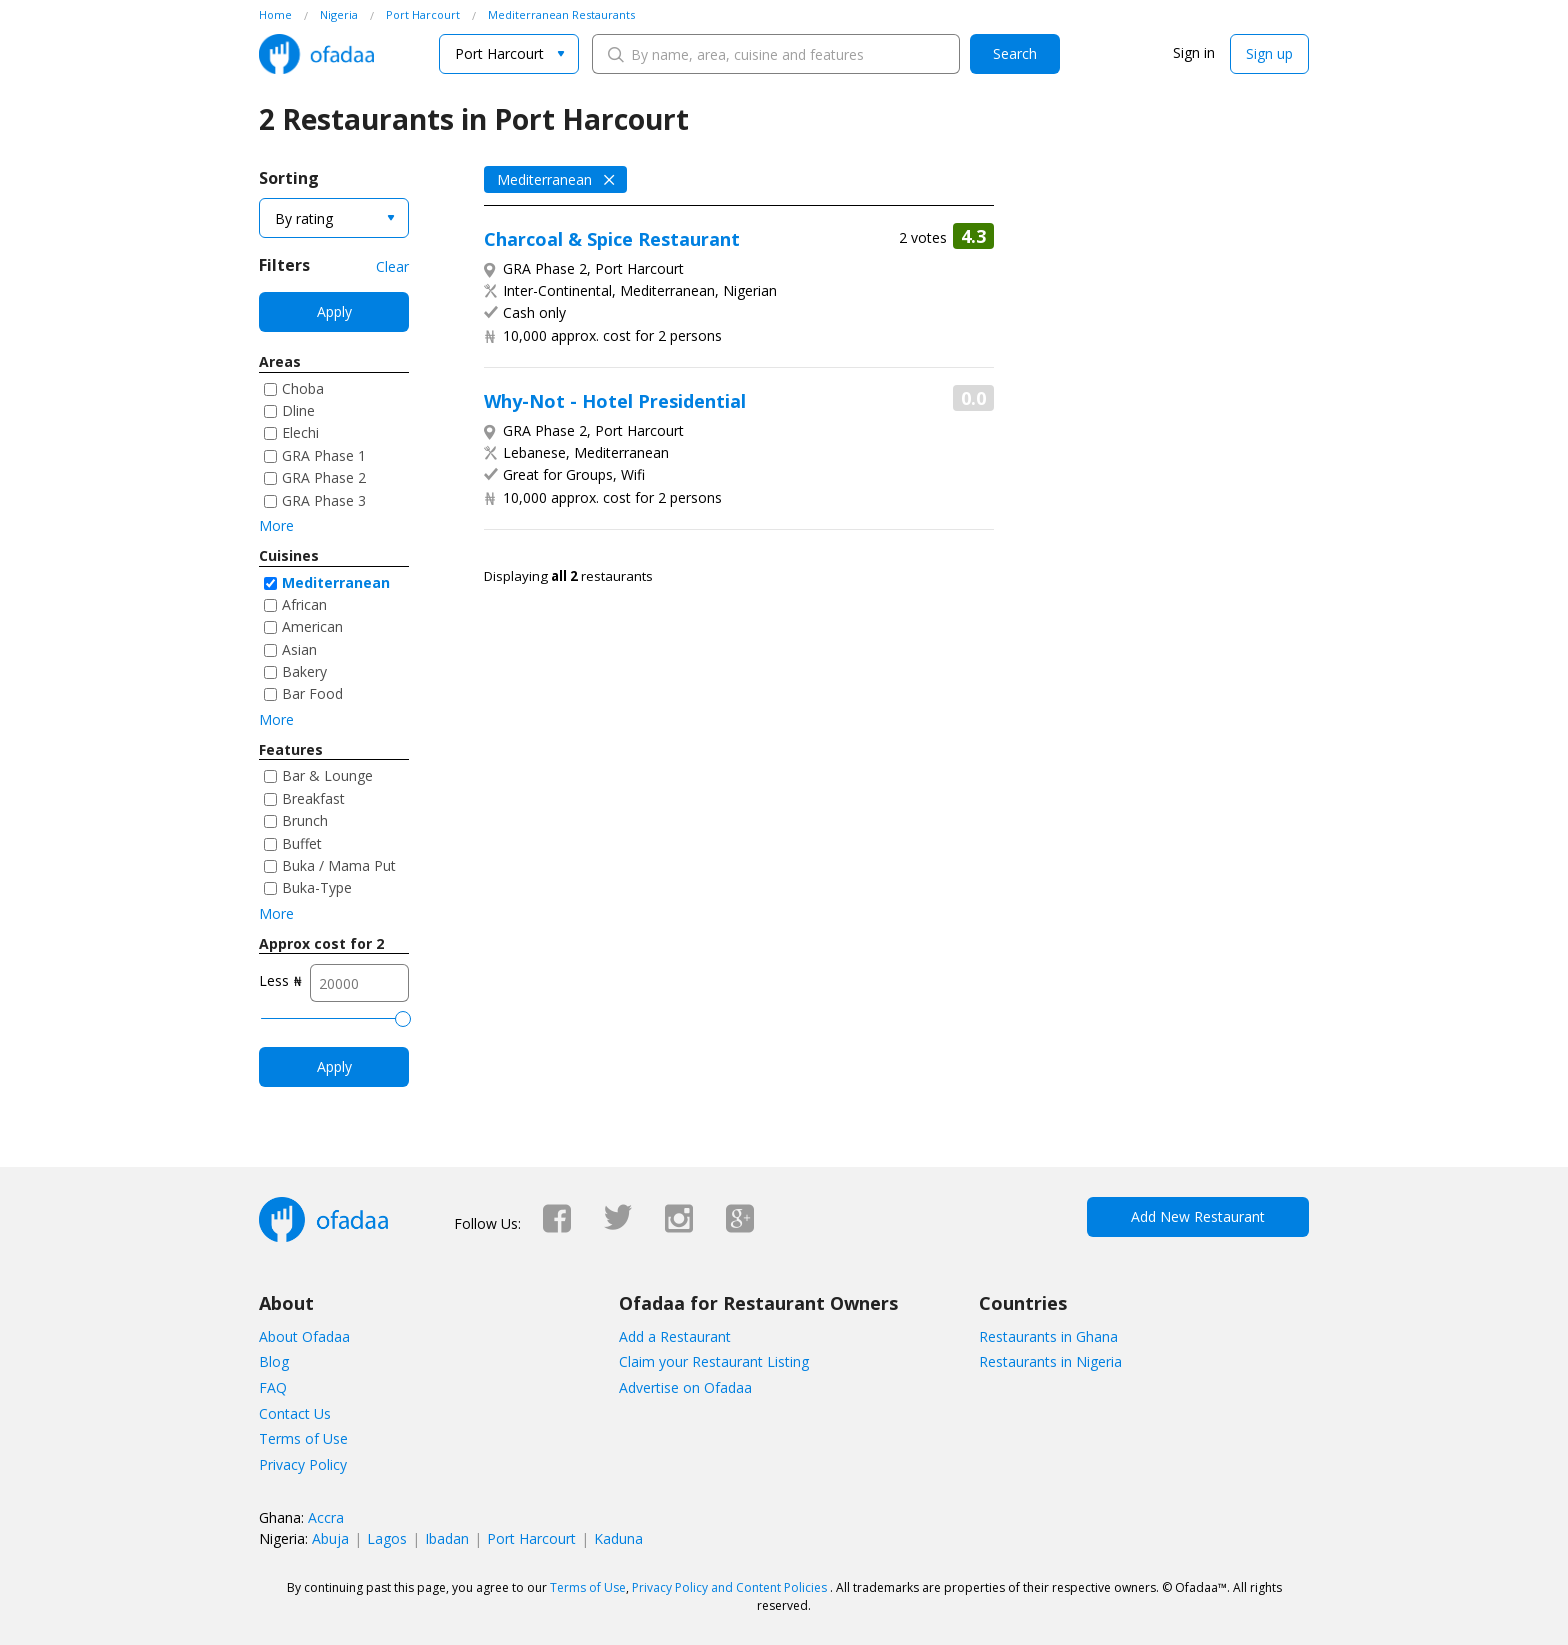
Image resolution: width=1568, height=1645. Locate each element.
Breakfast (313, 798)
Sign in (1194, 52)
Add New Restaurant (1198, 1216)
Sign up (1269, 53)
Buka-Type (317, 887)
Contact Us (295, 1413)
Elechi (300, 432)
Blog (274, 1361)
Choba (303, 388)
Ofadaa (316, 54)
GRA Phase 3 (324, 500)
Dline (298, 410)
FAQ (273, 1387)
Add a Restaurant (675, 1336)
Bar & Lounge (327, 775)
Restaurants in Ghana (1048, 1336)
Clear (392, 266)
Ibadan (447, 1538)
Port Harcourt (531, 1538)
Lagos (387, 1538)
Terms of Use (303, 1438)
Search (1015, 53)
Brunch (305, 820)
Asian (299, 649)
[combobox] (509, 54)
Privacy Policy (303, 1464)
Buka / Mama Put (339, 865)
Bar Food (312, 693)
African (304, 604)
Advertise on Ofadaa (685, 1387)
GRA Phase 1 (324, 455)
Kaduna (618, 1538)
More (276, 525)
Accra (326, 1517)
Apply (334, 311)
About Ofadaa (304, 1336)
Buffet (302, 843)
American (312, 626)
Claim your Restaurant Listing (714, 1361)
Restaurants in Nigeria (1050, 1361)
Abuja (330, 1538)
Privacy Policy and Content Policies (729, 1587)
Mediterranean (336, 582)
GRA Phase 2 (324, 477)
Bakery (304, 671)
